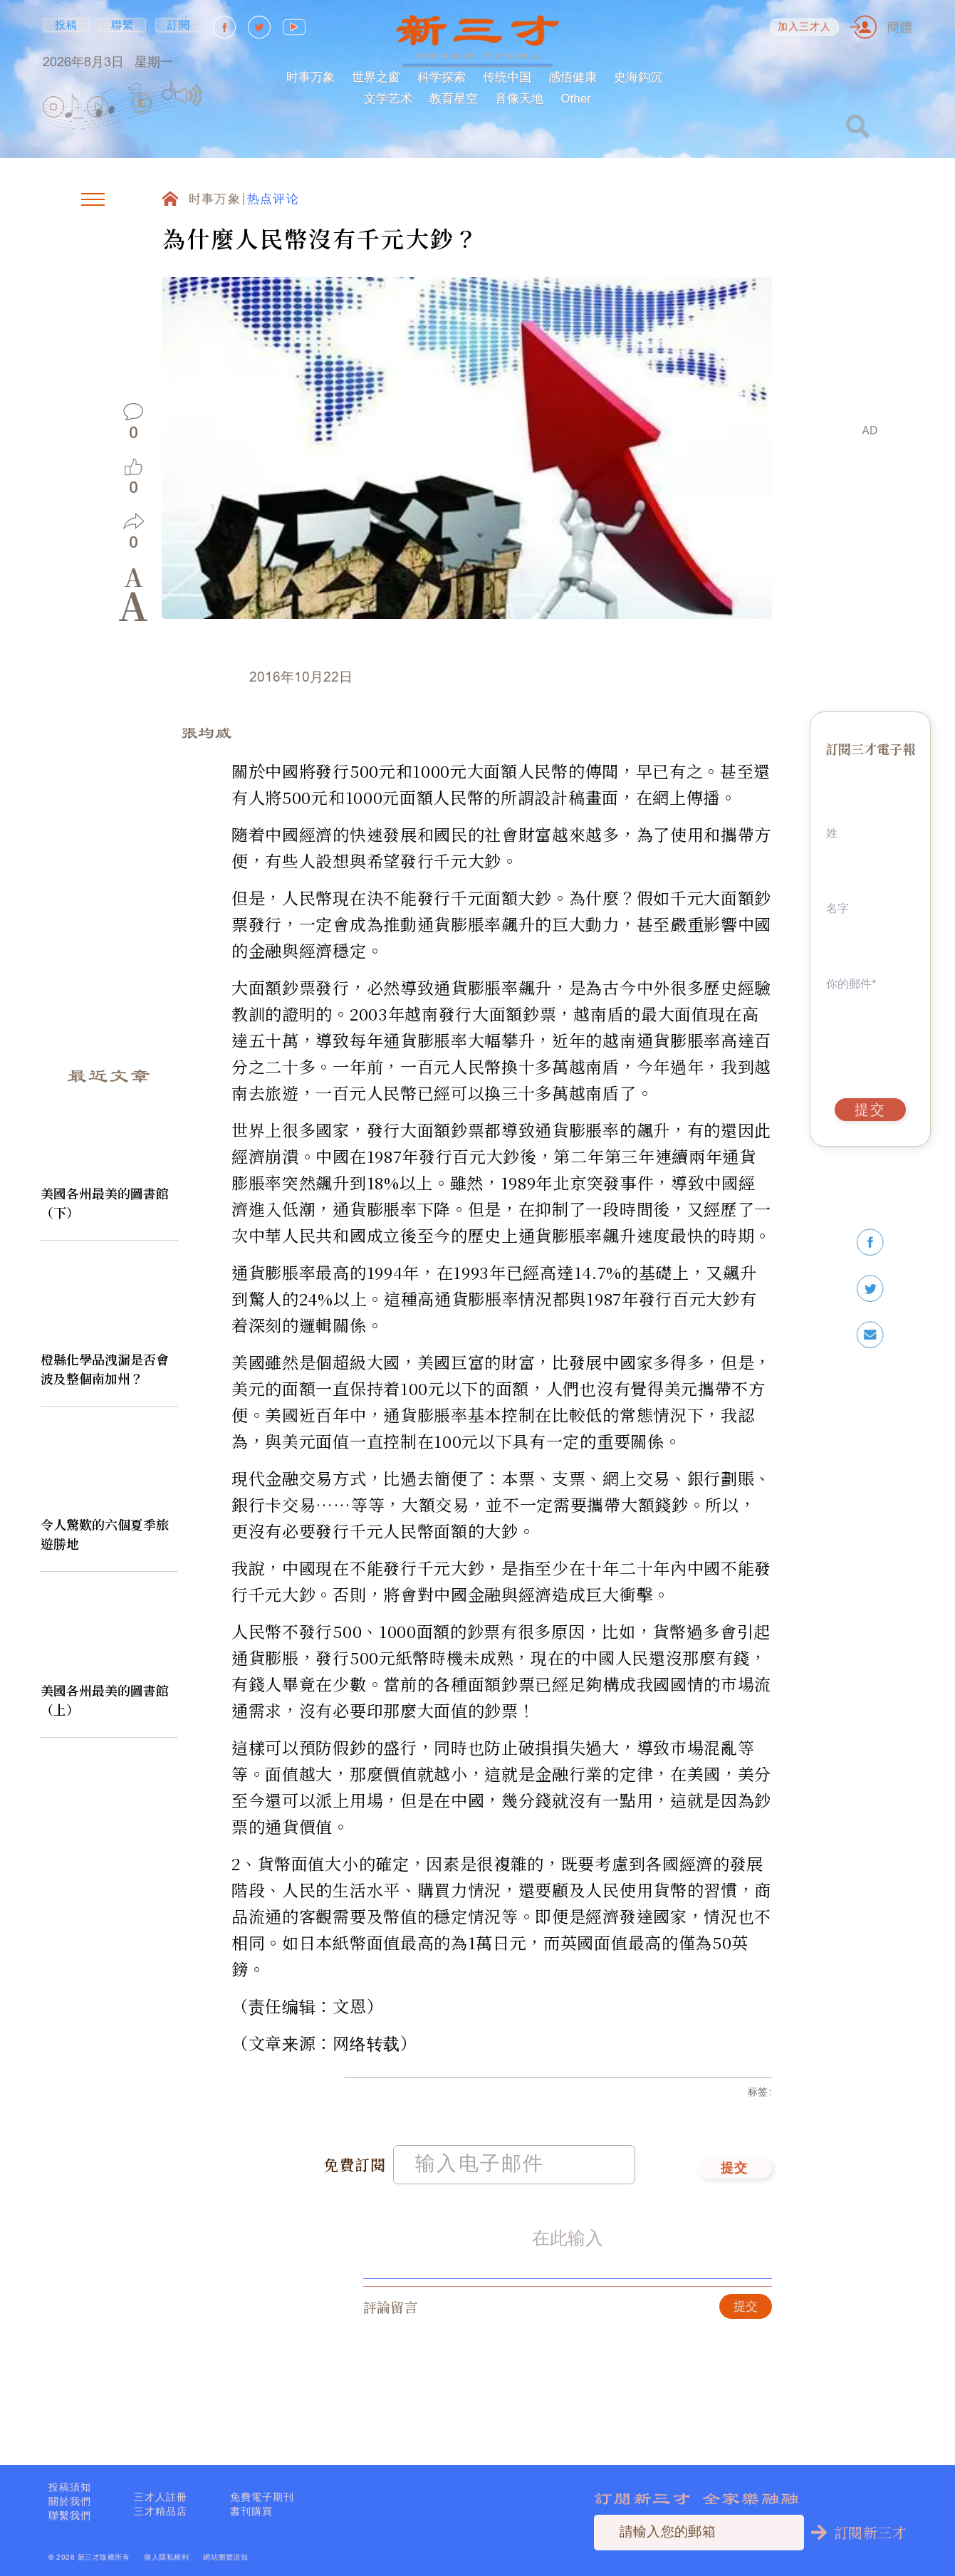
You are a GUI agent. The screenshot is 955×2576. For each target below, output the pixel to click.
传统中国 (507, 77)
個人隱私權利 (166, 2557)
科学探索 (441, 77)
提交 (734, 2179)
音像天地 (519, 98)
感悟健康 (572, 77)
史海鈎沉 (638, 77)
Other (575, 98)
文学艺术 (388, 98)
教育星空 (453, 98)
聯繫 (123, 25)
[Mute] (188, 95)
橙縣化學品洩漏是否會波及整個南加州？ (105, 1368)
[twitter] (870, 1289)
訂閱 (179, 25)
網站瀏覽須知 (225, 2557)
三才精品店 (160, 2511)
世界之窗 (376, 77)
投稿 (66, 25)
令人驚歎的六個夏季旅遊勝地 (105, 1534)
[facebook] (870, 1242)
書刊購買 (251, 2511)
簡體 (899, 27)
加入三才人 (805, 27)
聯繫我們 (69, 2515)
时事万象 (310, 77)
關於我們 (69, 2501)
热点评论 (273, 199)
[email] (870, 1335)
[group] (142, 106)
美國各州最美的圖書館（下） (105, 1202)
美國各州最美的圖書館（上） (105, 1700)
